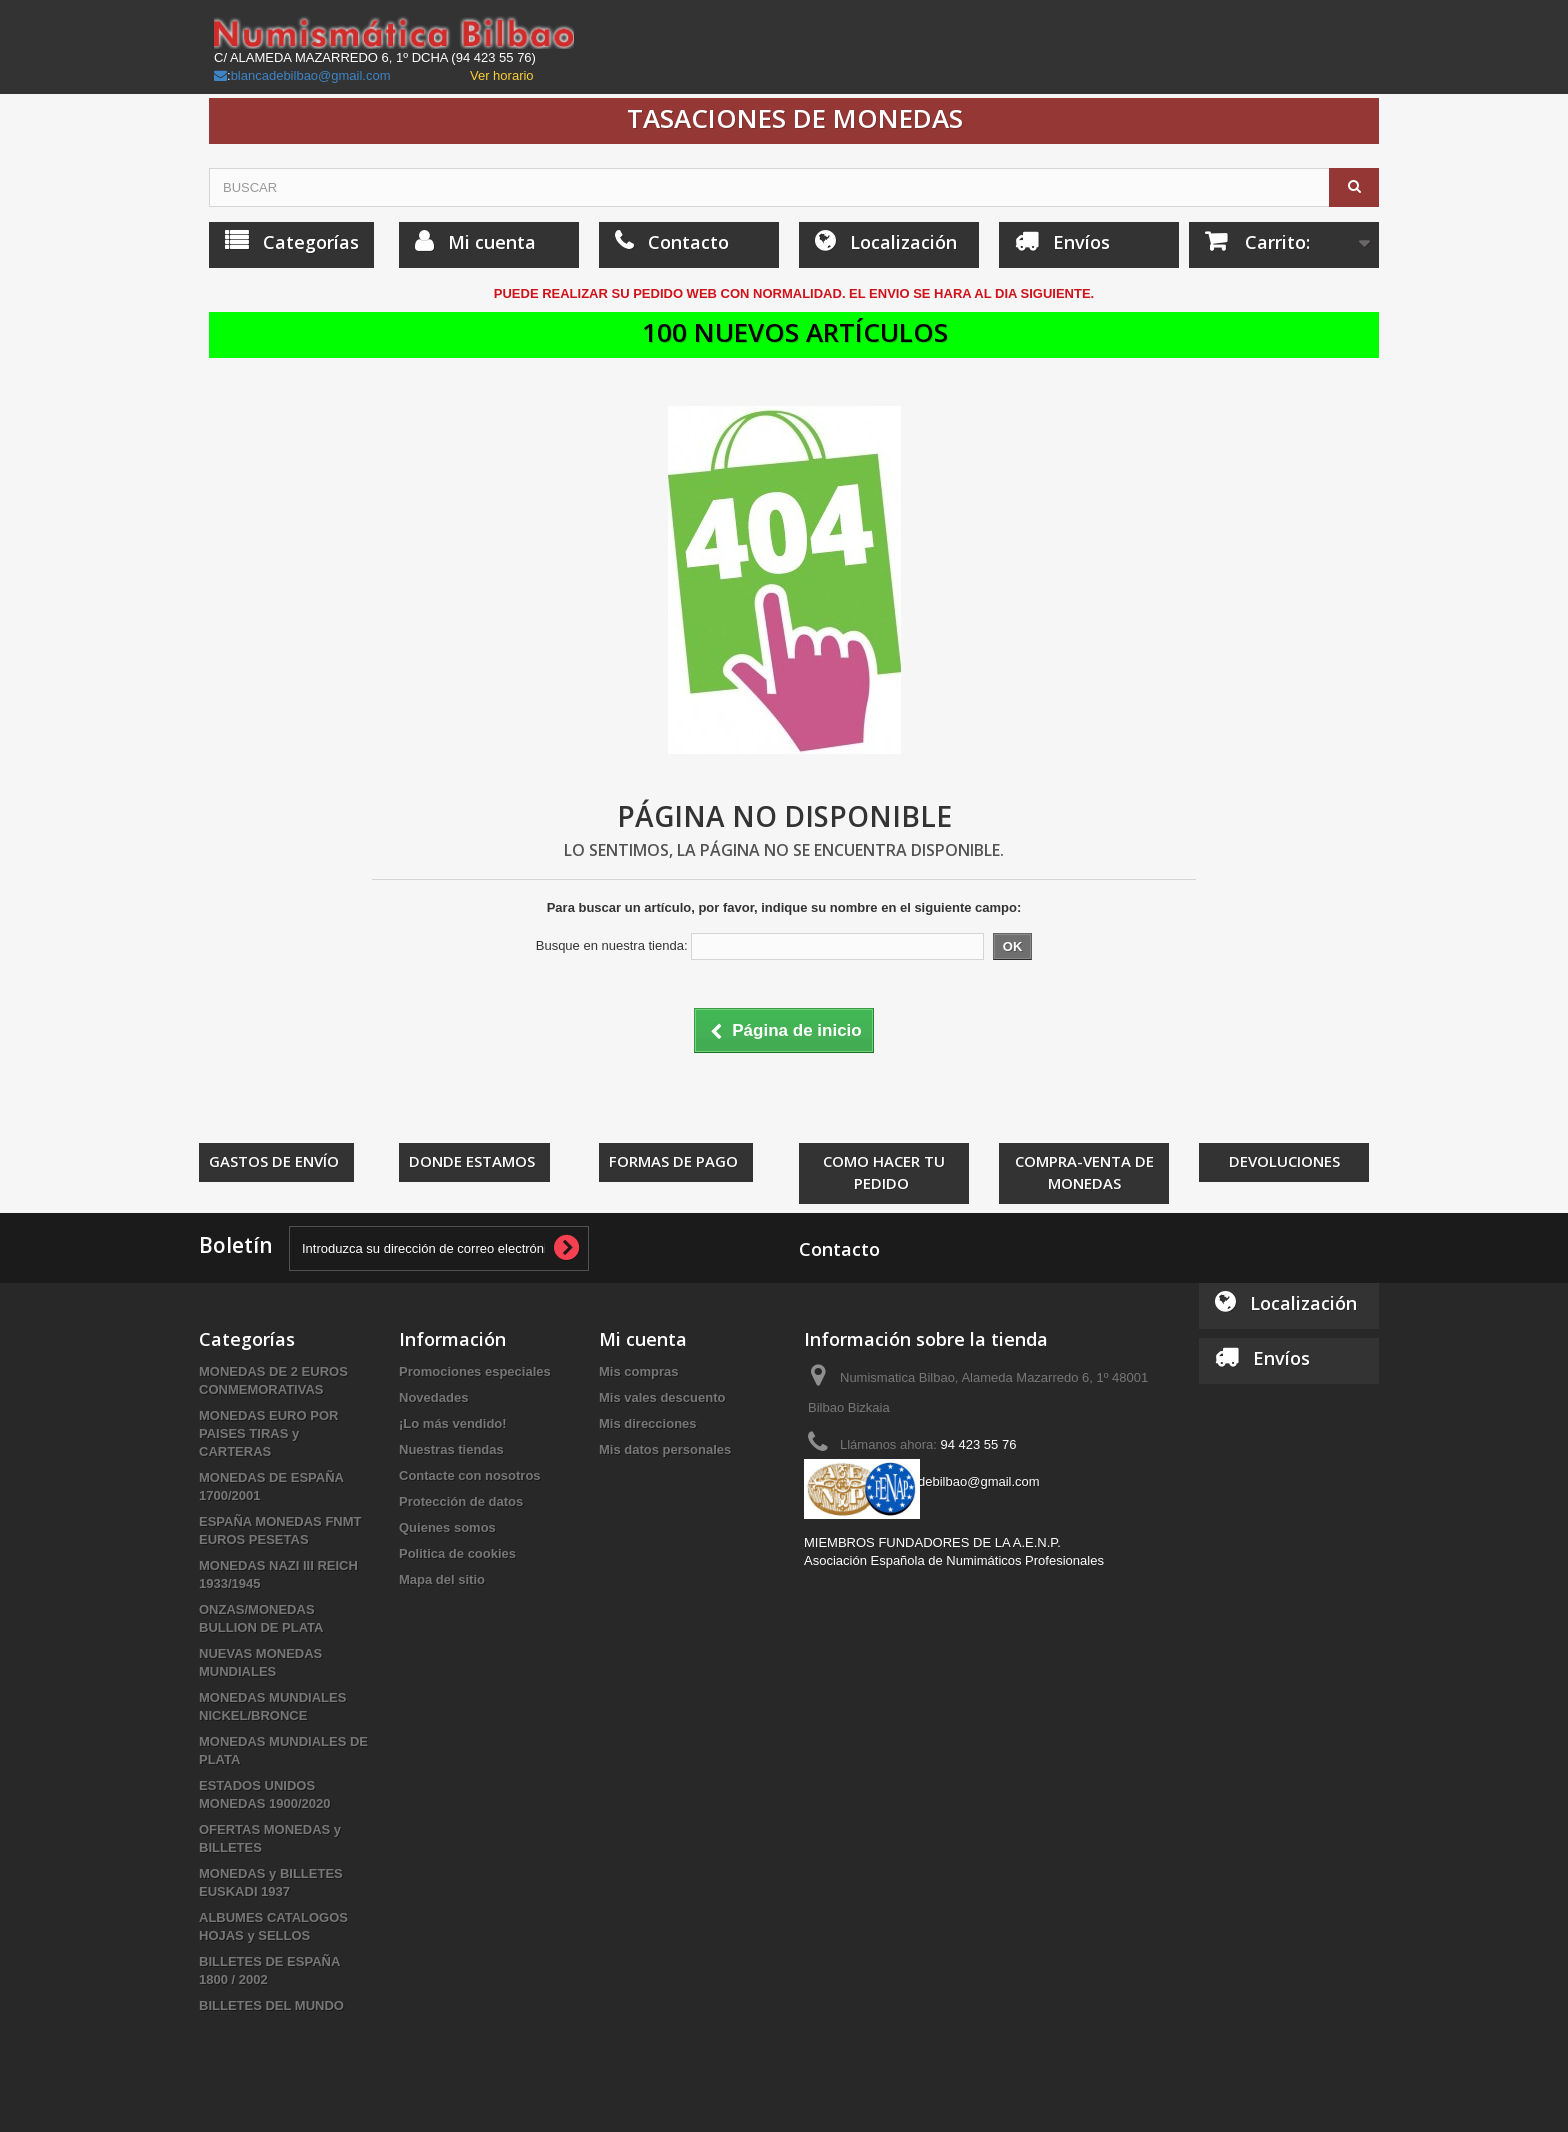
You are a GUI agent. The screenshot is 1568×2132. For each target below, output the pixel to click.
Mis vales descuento (662, 1397)
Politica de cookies (457, 1553)
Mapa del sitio (442, 1579)
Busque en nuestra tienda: (612, 945)
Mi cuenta (643, 1339)
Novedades (433, 1397)
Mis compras (638, 1371)
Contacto (839, 1249)
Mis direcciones (648, 1423)
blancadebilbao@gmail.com (311, 75)
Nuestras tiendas (451, 1449)
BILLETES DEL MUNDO (271, 2005)
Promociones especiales (475, 1371)
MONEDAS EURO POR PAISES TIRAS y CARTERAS (268, 1433)
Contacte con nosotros (470, 1475)
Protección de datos (461, 1501)
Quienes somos (447, 1527)
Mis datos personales (665, 1449)
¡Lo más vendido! (453, 1423)
